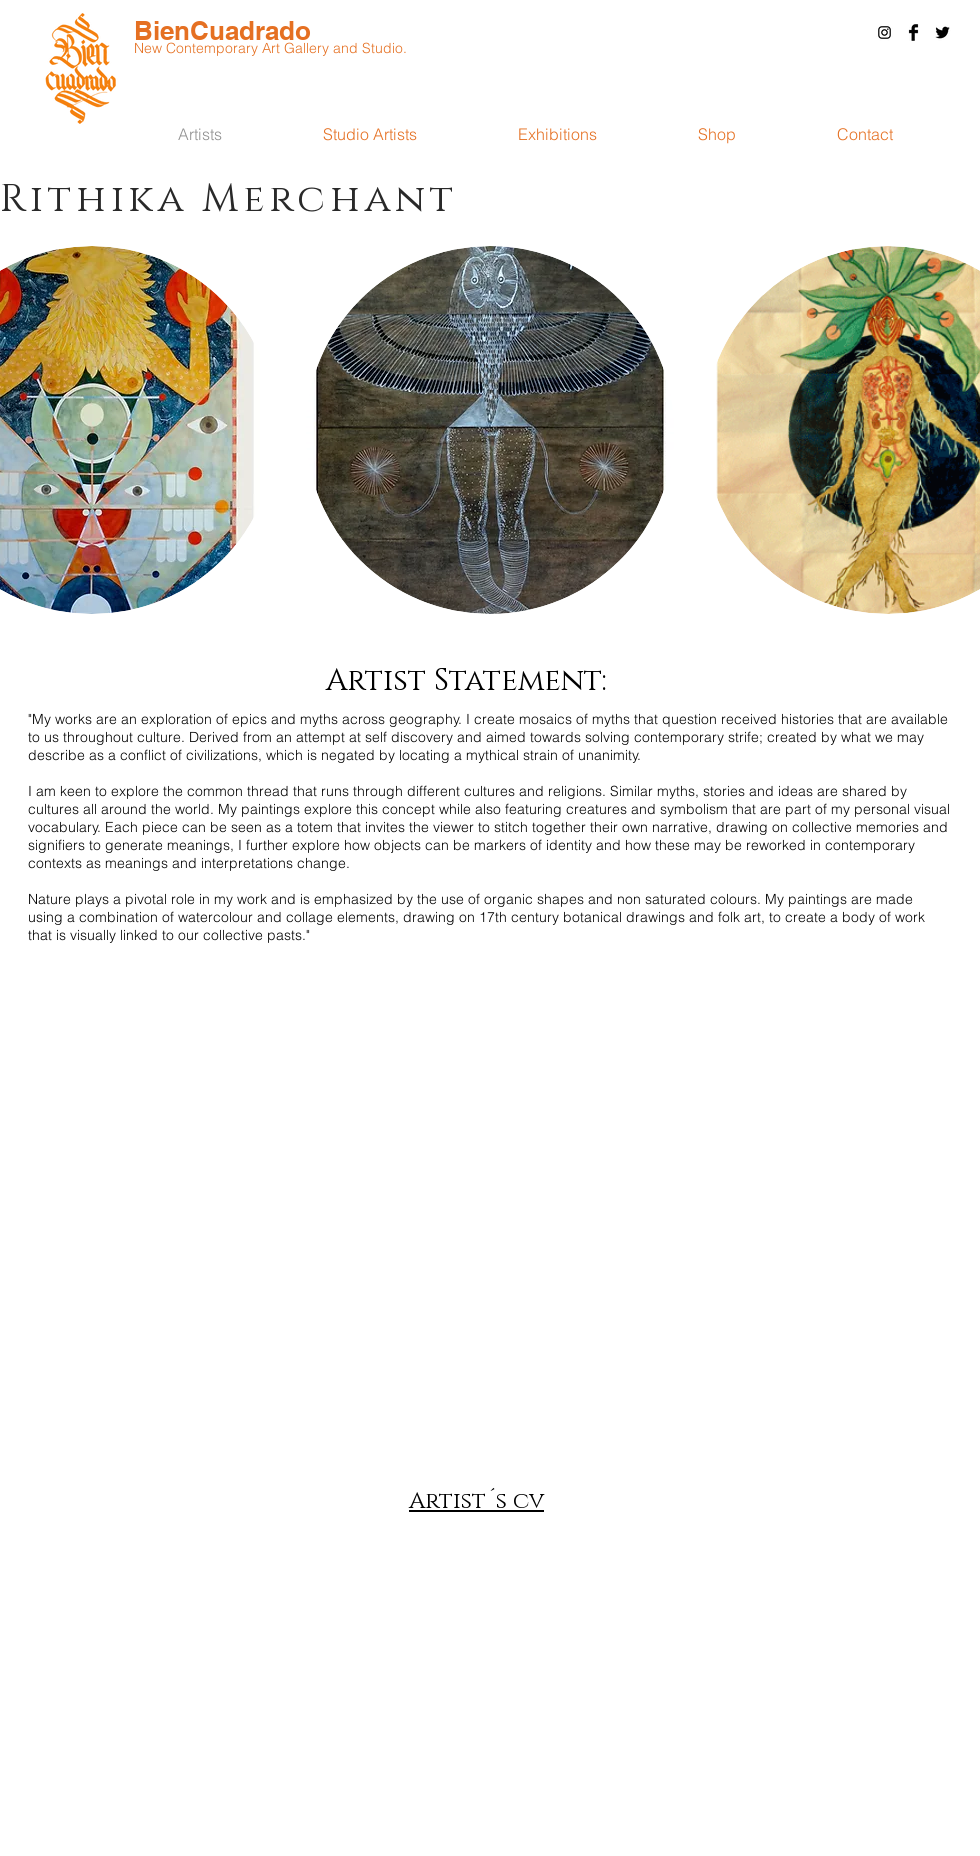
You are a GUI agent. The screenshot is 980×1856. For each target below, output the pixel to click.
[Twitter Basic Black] (942, 32)
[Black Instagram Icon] (884, 32)
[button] (864, 134)
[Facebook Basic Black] (913, 32)
